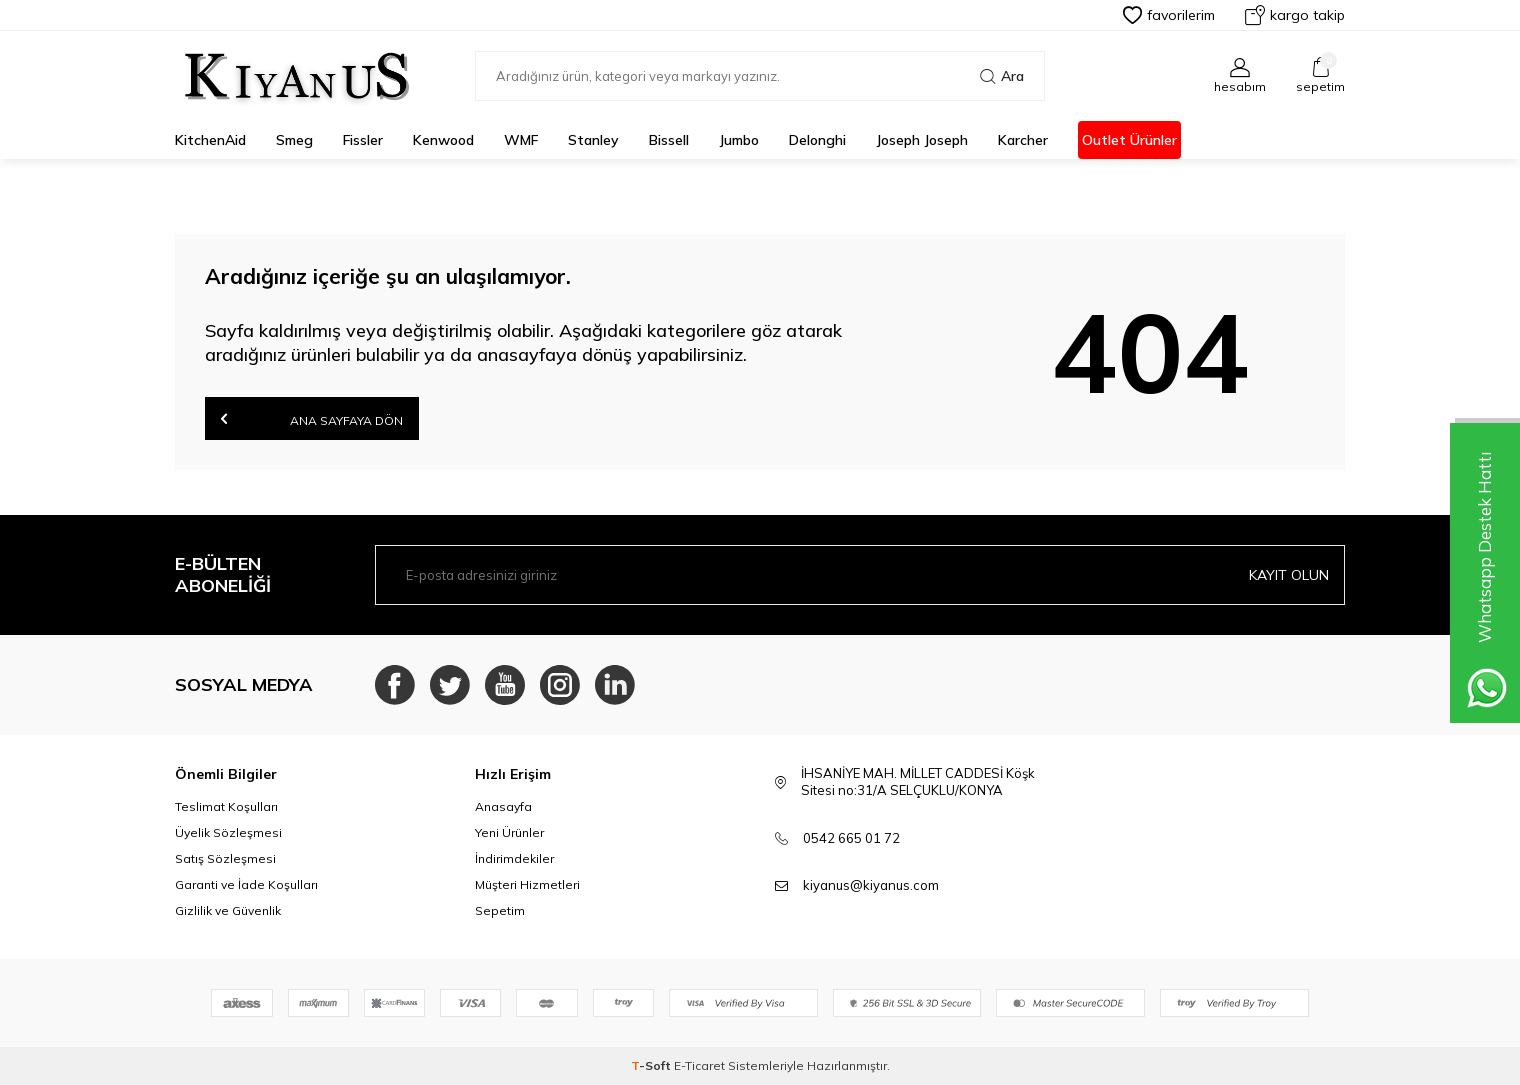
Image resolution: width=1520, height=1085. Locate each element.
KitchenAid (210, 140)
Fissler (363, 140)
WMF (521, 140)
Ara (1002, 76)
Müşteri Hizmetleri (527, 884)
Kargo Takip (1295, 15)
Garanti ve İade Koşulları (246, 884)
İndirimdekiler (514, 858)
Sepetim (500, 910)
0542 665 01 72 (851, 838)
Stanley (593, 140)
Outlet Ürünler (1129, 140)
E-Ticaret (699, 1065)
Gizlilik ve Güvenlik (228, 910)
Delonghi (817, 140)
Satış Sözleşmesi (225, 858)
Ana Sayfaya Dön (312, 418)
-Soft (652, 1065)
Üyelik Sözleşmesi (228, 832)
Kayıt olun (1289, 575)
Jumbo (739, 140)
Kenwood (443, 140)
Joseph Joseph (922, 140)
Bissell (669, 140)
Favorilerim (1169, 15)
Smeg (294, 140)
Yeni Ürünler (509, 832)
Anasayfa (503, 806)
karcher (1023, 140)
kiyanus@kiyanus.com (871, 885)
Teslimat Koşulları (226, 806)
